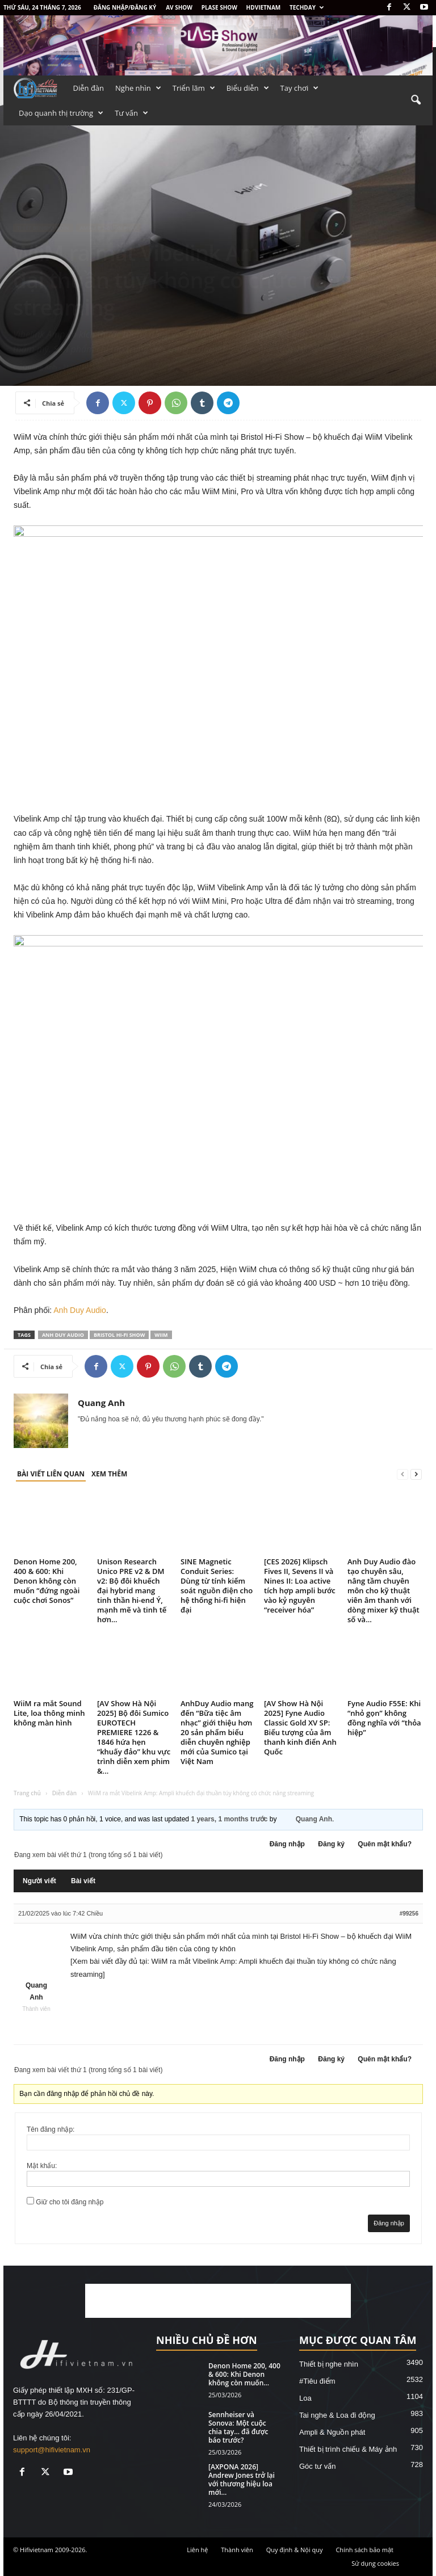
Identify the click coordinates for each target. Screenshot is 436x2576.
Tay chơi (299, 87)
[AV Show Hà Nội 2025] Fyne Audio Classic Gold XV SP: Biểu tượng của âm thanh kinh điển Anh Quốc (300, 1727)
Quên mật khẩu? (385, 1844)
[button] (415, 100)
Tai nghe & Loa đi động (337, 2415)
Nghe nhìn (138, 87)
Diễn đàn (88, 88)
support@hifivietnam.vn (51, 2449)
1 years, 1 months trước (229, 1819)
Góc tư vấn (317, 2466)
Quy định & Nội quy (294, 2549)
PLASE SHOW (219, 7)
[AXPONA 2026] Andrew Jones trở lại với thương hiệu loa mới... (241, 2479)
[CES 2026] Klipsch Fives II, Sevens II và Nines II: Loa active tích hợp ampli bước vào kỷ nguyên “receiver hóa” (300, 1585)
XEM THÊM (109, 1474)
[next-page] (416, 1474)
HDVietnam (263, 7)
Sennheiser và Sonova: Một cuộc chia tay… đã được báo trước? (238, 2427)
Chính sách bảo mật (364, 2549)
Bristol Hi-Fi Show (119, 1334)
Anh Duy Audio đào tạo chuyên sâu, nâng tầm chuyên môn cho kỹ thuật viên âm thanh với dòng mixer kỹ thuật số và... (383, 1590)
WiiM (160, 1334)
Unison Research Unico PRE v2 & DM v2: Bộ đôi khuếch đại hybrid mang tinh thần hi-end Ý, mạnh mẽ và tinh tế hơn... (131, 1590)
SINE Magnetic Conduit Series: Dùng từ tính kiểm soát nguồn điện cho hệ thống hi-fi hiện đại (217, 1585)
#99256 (409, 1913)
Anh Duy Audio (79, 1310)
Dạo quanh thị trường (61, 112)
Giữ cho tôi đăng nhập (69, 2202)
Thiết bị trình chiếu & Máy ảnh (348, 2449)
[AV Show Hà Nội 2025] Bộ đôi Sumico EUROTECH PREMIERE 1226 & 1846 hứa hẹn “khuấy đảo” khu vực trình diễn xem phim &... (133, 1737)
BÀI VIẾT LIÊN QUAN (51, 1474)
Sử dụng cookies (375, 2563)
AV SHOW (179, 7)
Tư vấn (131, 112)
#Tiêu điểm (317, 2381)
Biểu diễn (248, 87)
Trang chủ (27, 1793)
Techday (307, 7)
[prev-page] (402, 1474)
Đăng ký (331, 1844)
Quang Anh (40, 367)
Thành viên (237, 2549)
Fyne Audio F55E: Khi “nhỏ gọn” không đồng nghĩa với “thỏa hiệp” (384, 1717)
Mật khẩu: (42, 2166)
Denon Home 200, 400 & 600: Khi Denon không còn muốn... (244, 2374)
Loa (305, 2398)
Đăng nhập (287, 1844)
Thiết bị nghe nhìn (43, 227)
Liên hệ (197, 2549)
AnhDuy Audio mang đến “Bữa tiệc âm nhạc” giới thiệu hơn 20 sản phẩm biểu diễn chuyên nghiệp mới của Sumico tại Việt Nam (217, 1732)
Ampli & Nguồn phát (108, 227)
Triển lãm (194, 87)
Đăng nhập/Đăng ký (125, 7)
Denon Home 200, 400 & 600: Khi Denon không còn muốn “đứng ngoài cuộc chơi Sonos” (46, 1580)
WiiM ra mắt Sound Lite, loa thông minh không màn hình (49, 1713)
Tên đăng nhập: (50, 2129)
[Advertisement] (218, 2301)
